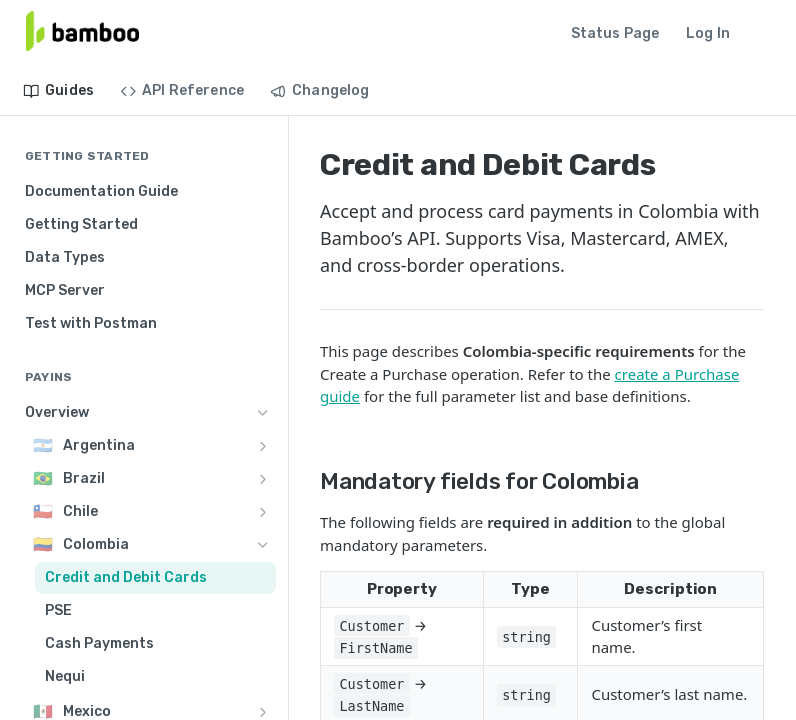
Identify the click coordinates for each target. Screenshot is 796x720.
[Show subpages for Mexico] (263, 712)
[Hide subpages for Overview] (263, 413)
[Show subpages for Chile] (263, 512)
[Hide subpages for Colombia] (263, 545)
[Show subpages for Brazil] (263, 479)
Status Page (615, 33)
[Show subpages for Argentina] (263, 446)
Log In (708, 33)
